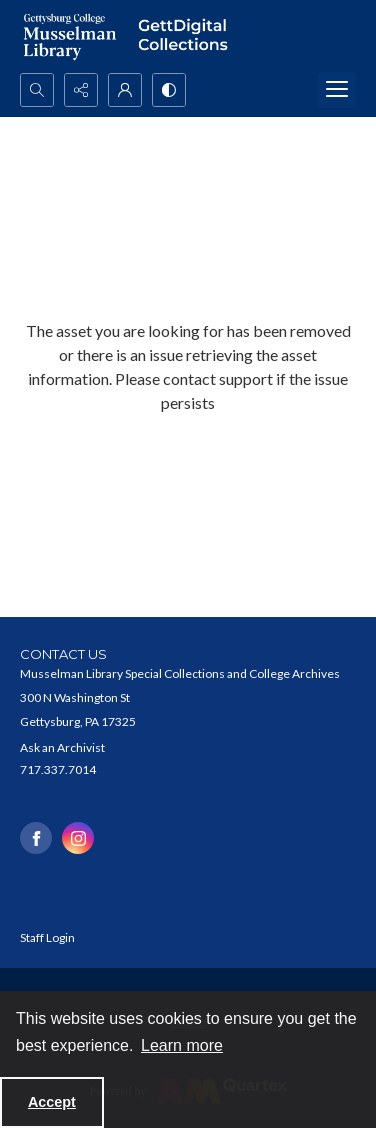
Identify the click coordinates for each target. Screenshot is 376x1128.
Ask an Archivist (62, 747)
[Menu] (337, 90)
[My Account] (125, 90)
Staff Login (47, 937)
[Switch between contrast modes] (169, 90)
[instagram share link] (78, 838)
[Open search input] (37, 90)
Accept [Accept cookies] (52, 1102)
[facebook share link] (36, 838)
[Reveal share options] (81, 90)
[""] (188, 36)
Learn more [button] (182, 1045)
